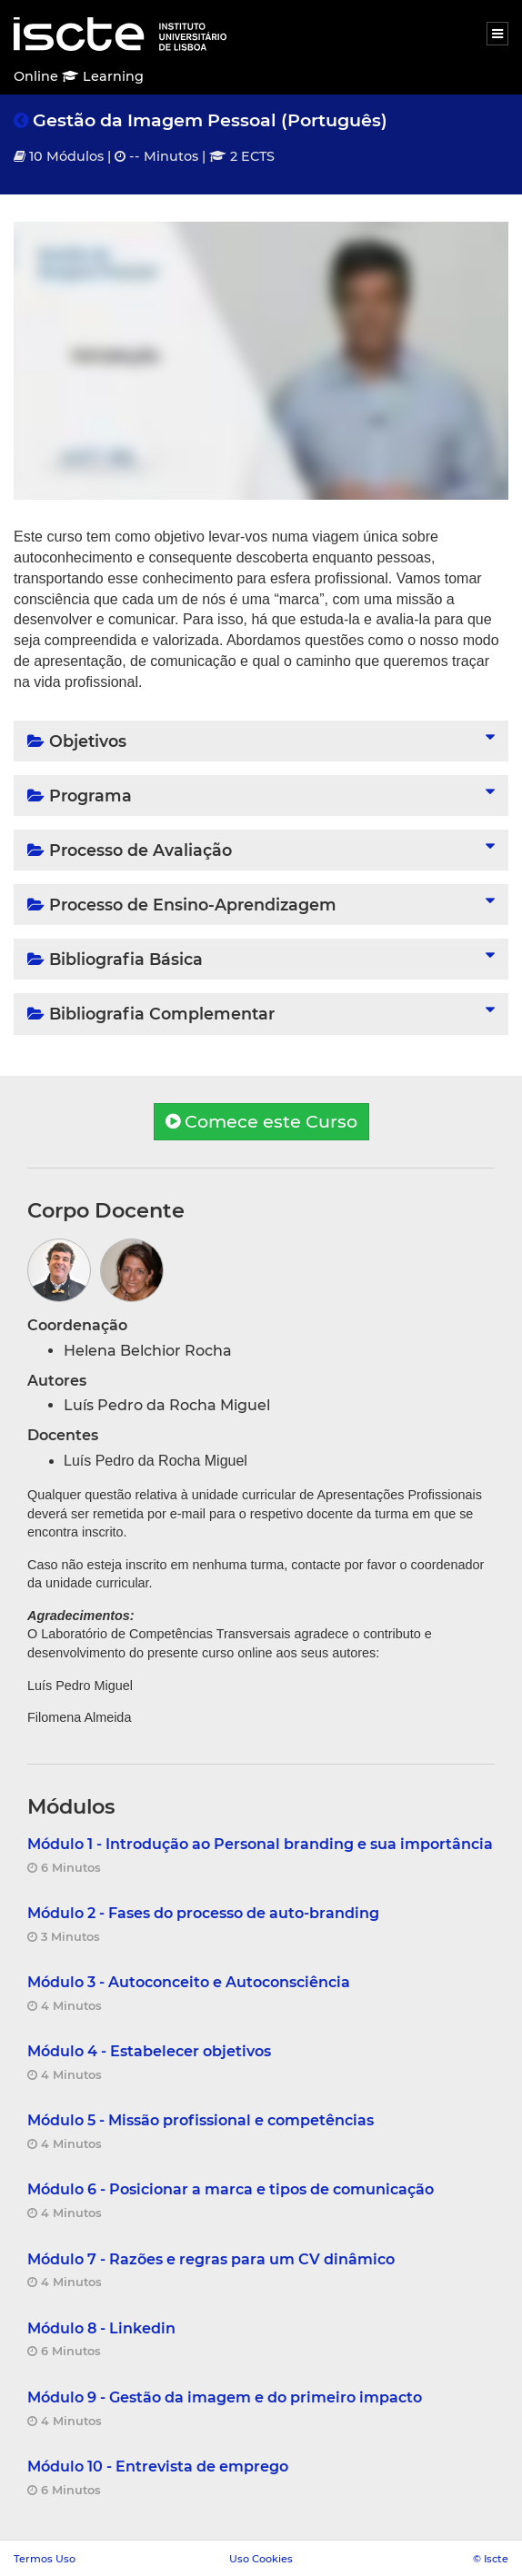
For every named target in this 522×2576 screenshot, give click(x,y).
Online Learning (79, 76)
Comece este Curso (261, 1121)
